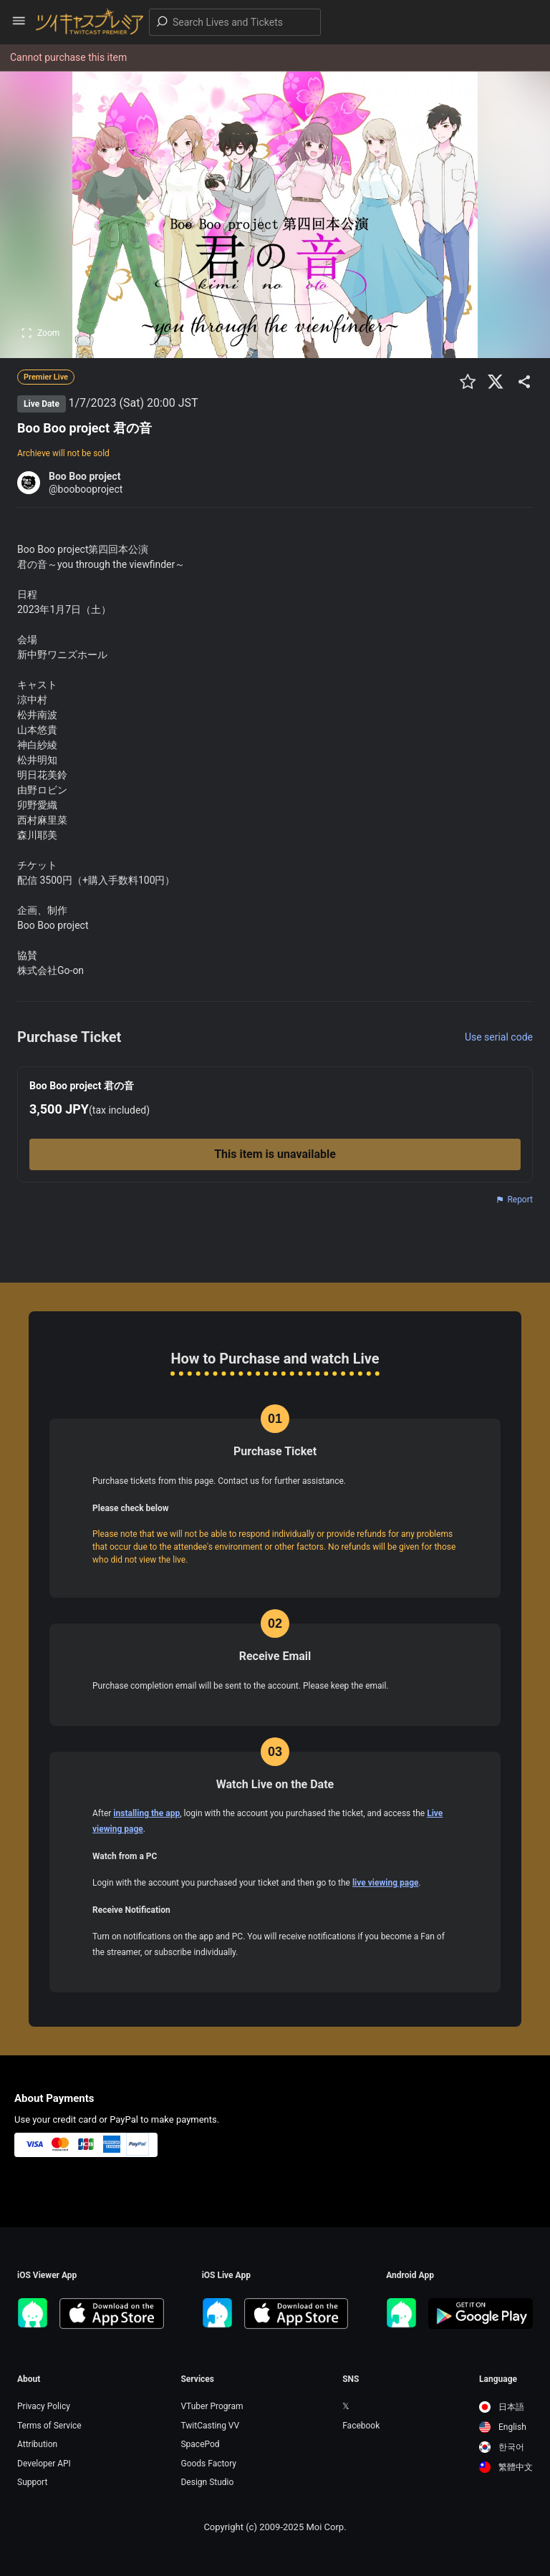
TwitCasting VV (209, 2426)
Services (197, 2379)
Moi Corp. (326, 2527)
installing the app (146, 1813)
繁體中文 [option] (506, 2467)
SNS (350, 2379)
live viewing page (385, 1883)
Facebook (361, 2426)
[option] (506, 2407)
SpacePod (199, 2444)
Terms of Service (49, 2426)
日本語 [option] (501, 2407)
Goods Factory (208, 2464)
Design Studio (206, 2482)
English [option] (502, 2427)
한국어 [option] (501, 2447)
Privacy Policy (43, 2406)
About (28, 2379)
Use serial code (499, 1037)
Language (498, 2379)
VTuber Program (211, 2406)
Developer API (44, 2464)
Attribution (37, 2444)
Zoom (40, 333)
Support (32, 2482)
